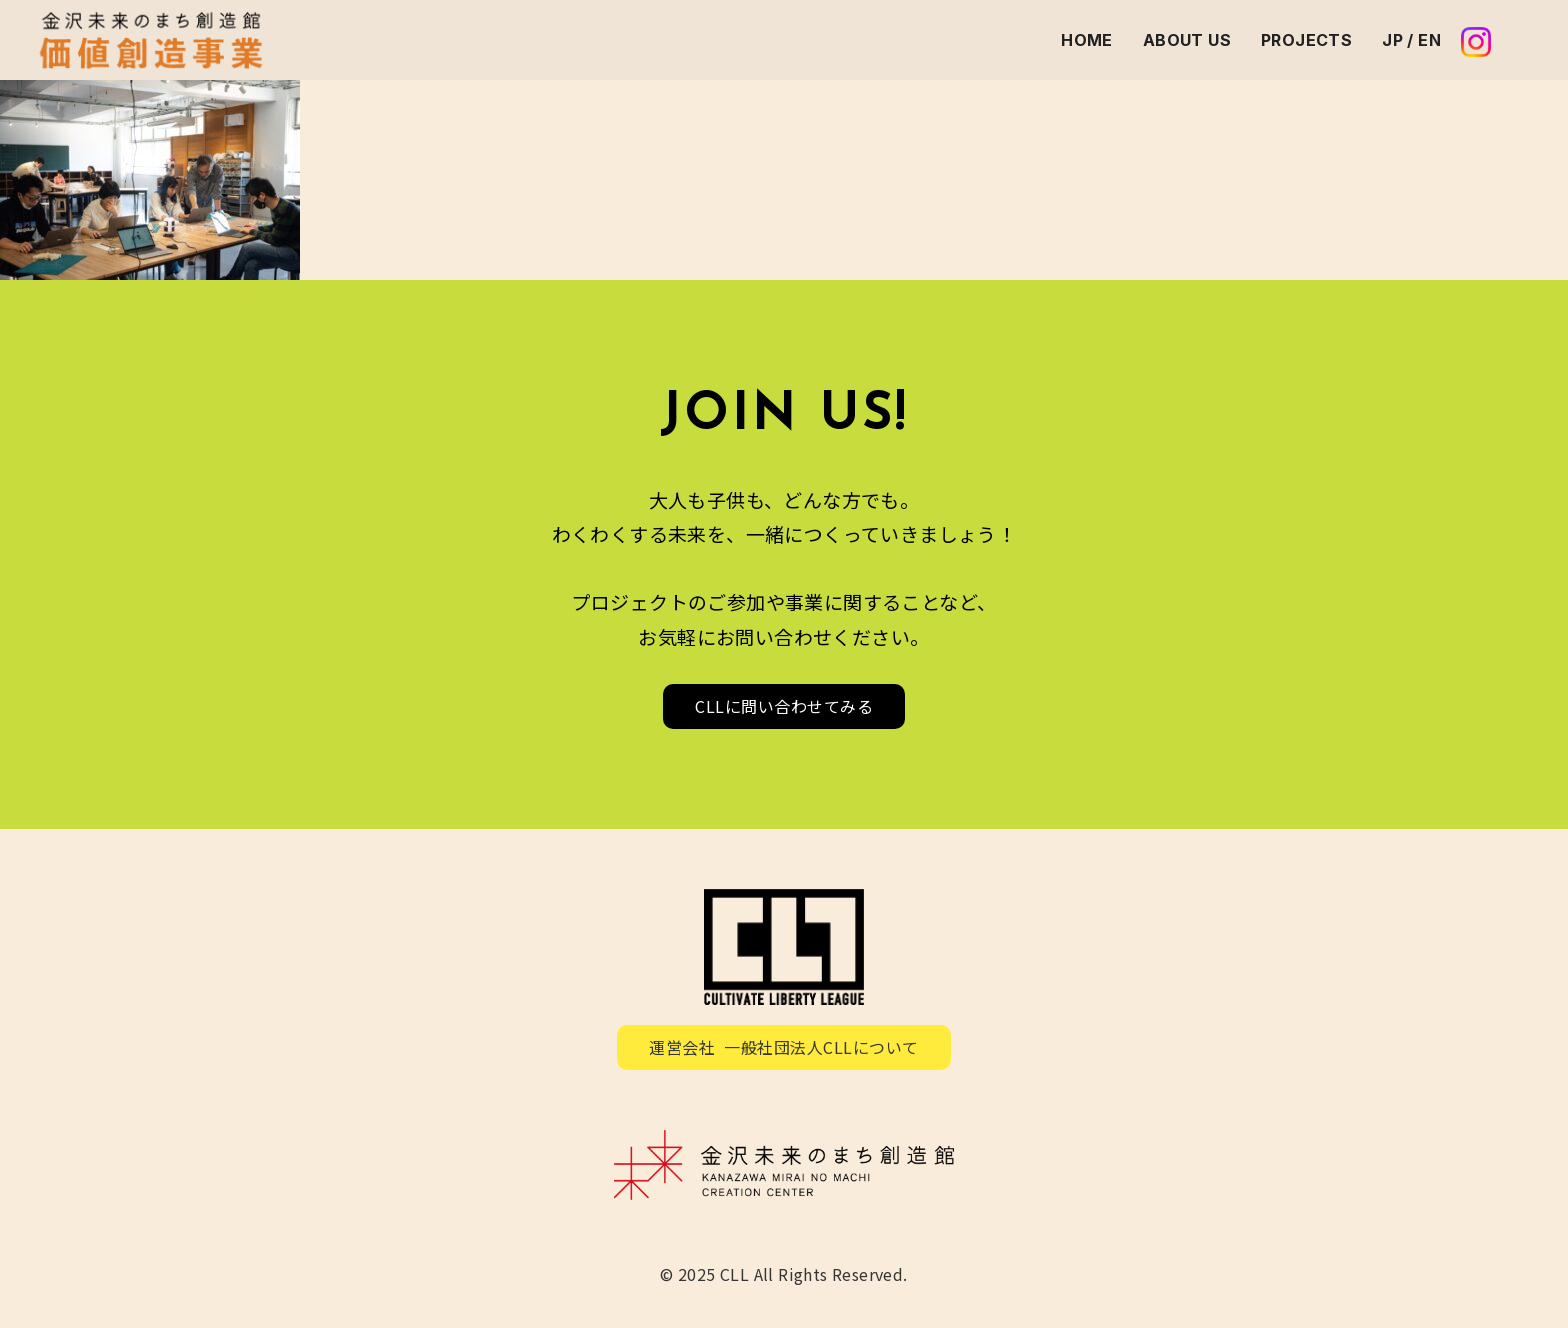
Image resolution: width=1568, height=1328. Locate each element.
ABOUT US (1187, 40)
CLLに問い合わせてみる (784, 706)
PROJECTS (1306, 40)
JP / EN (1411, 40)
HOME (1087, 40)
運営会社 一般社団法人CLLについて (784, 1047)
